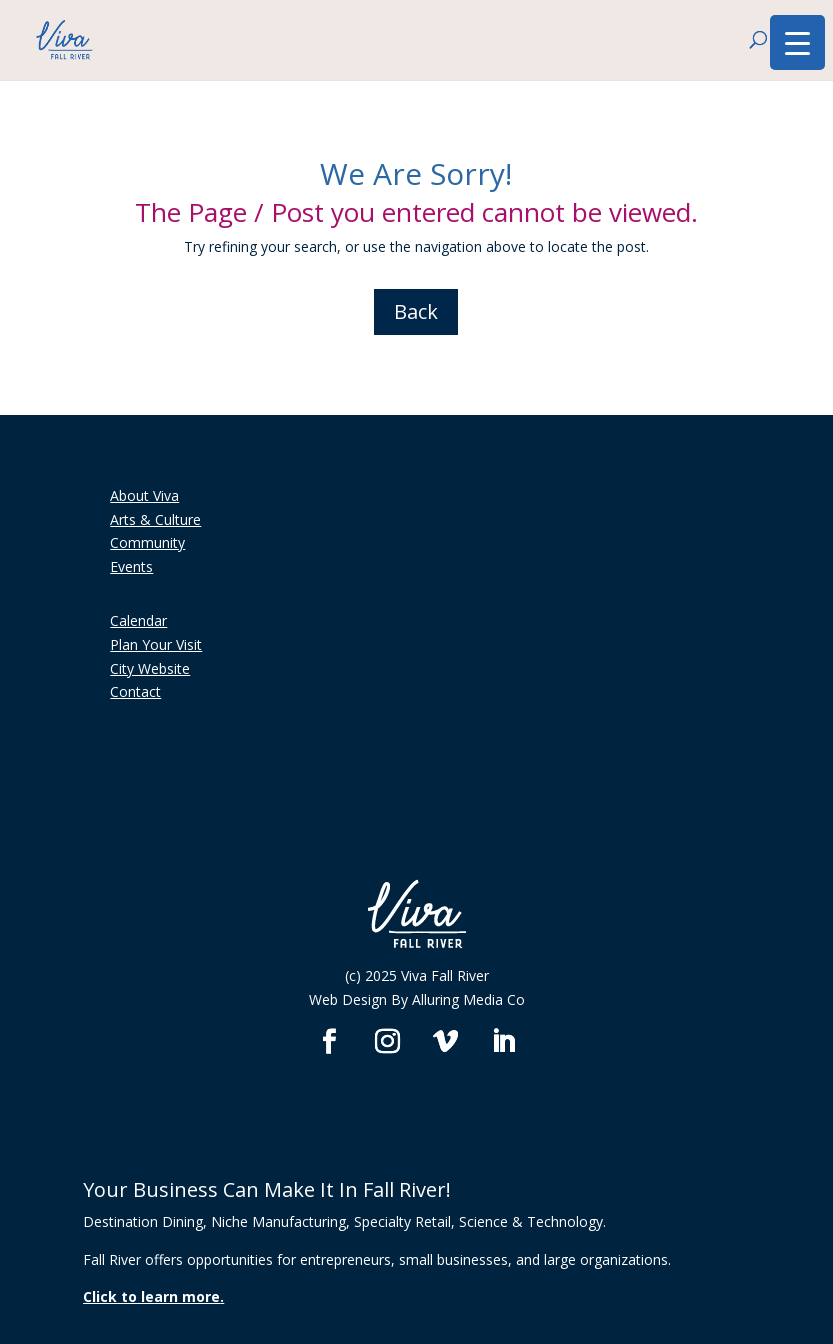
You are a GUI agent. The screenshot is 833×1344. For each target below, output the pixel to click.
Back (416, 311)
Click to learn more (151, 1296)
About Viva (144, 495)
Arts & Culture (155, 519)
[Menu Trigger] (797, 42)
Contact (135, 691)
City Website (150, 668)
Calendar (138, 620)
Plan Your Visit (156, 644)
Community (147, 542)
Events (131, 566)
